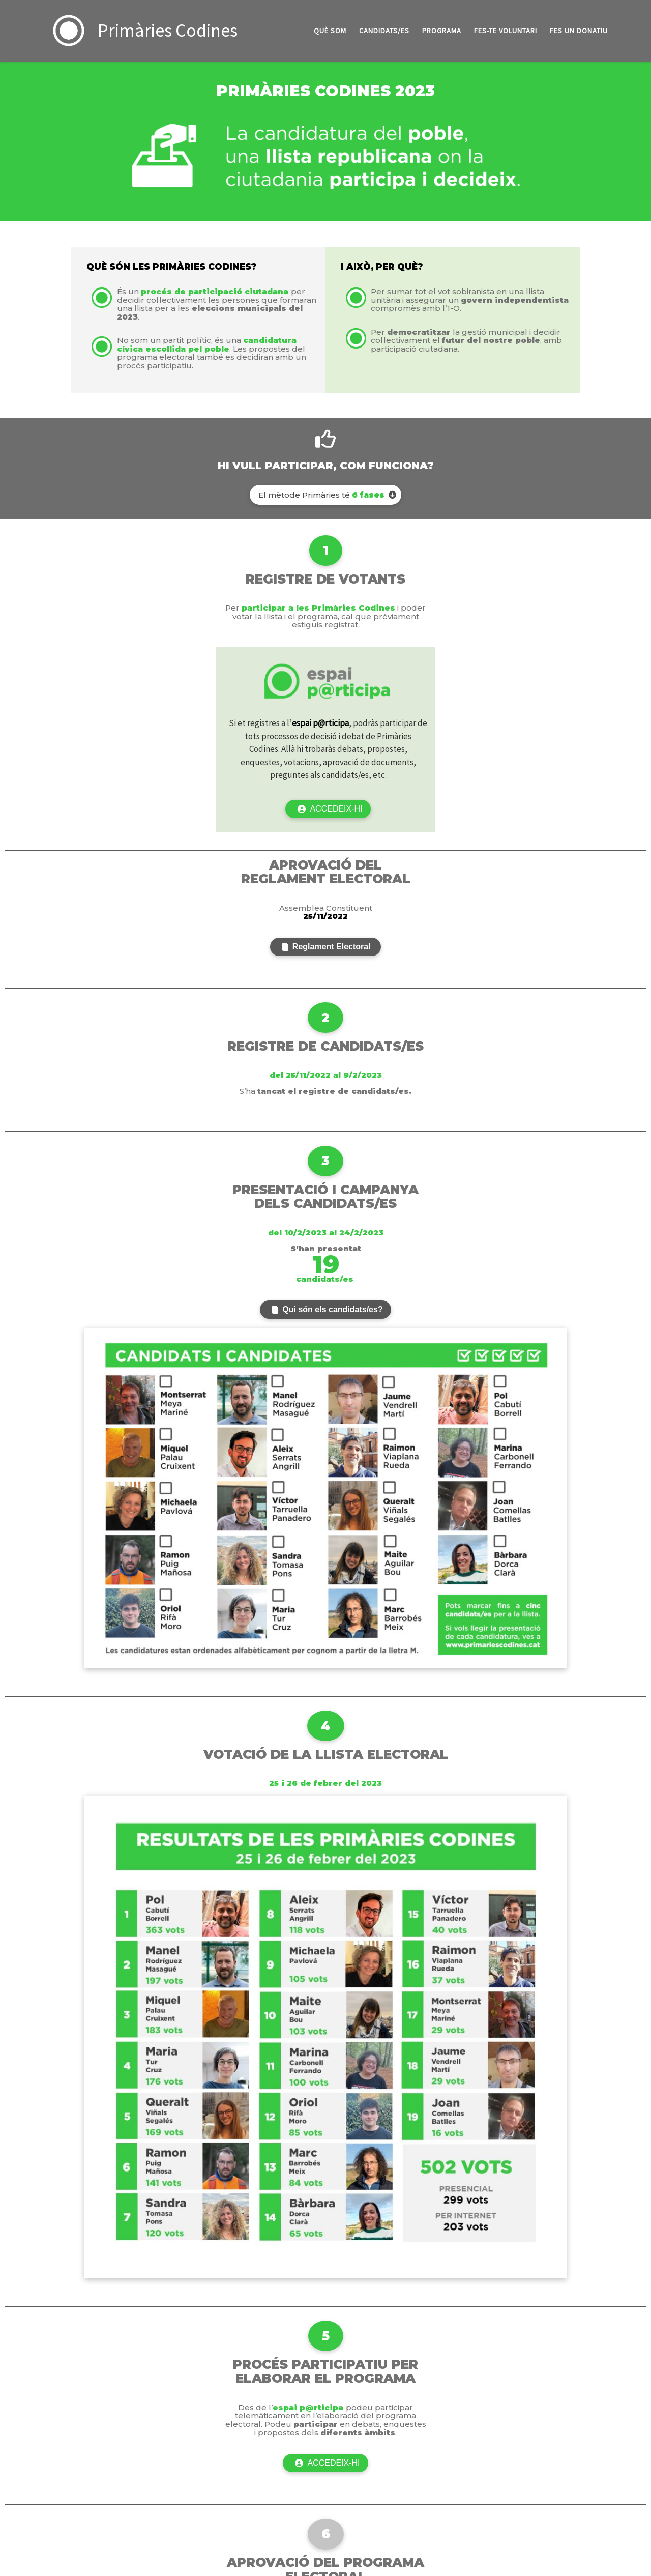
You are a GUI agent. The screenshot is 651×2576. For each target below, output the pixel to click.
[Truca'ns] (545, 2396)
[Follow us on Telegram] (622, 2396)
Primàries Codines (63, 2393)
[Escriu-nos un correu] (561, 2396)
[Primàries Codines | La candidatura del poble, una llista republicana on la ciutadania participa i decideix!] (68, 28)
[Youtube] (638, 2396)
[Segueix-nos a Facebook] (575, 2396)
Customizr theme (131, 2408)
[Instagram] (606, 2396)
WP (45, 2408)
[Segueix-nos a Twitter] (590, 2396)
